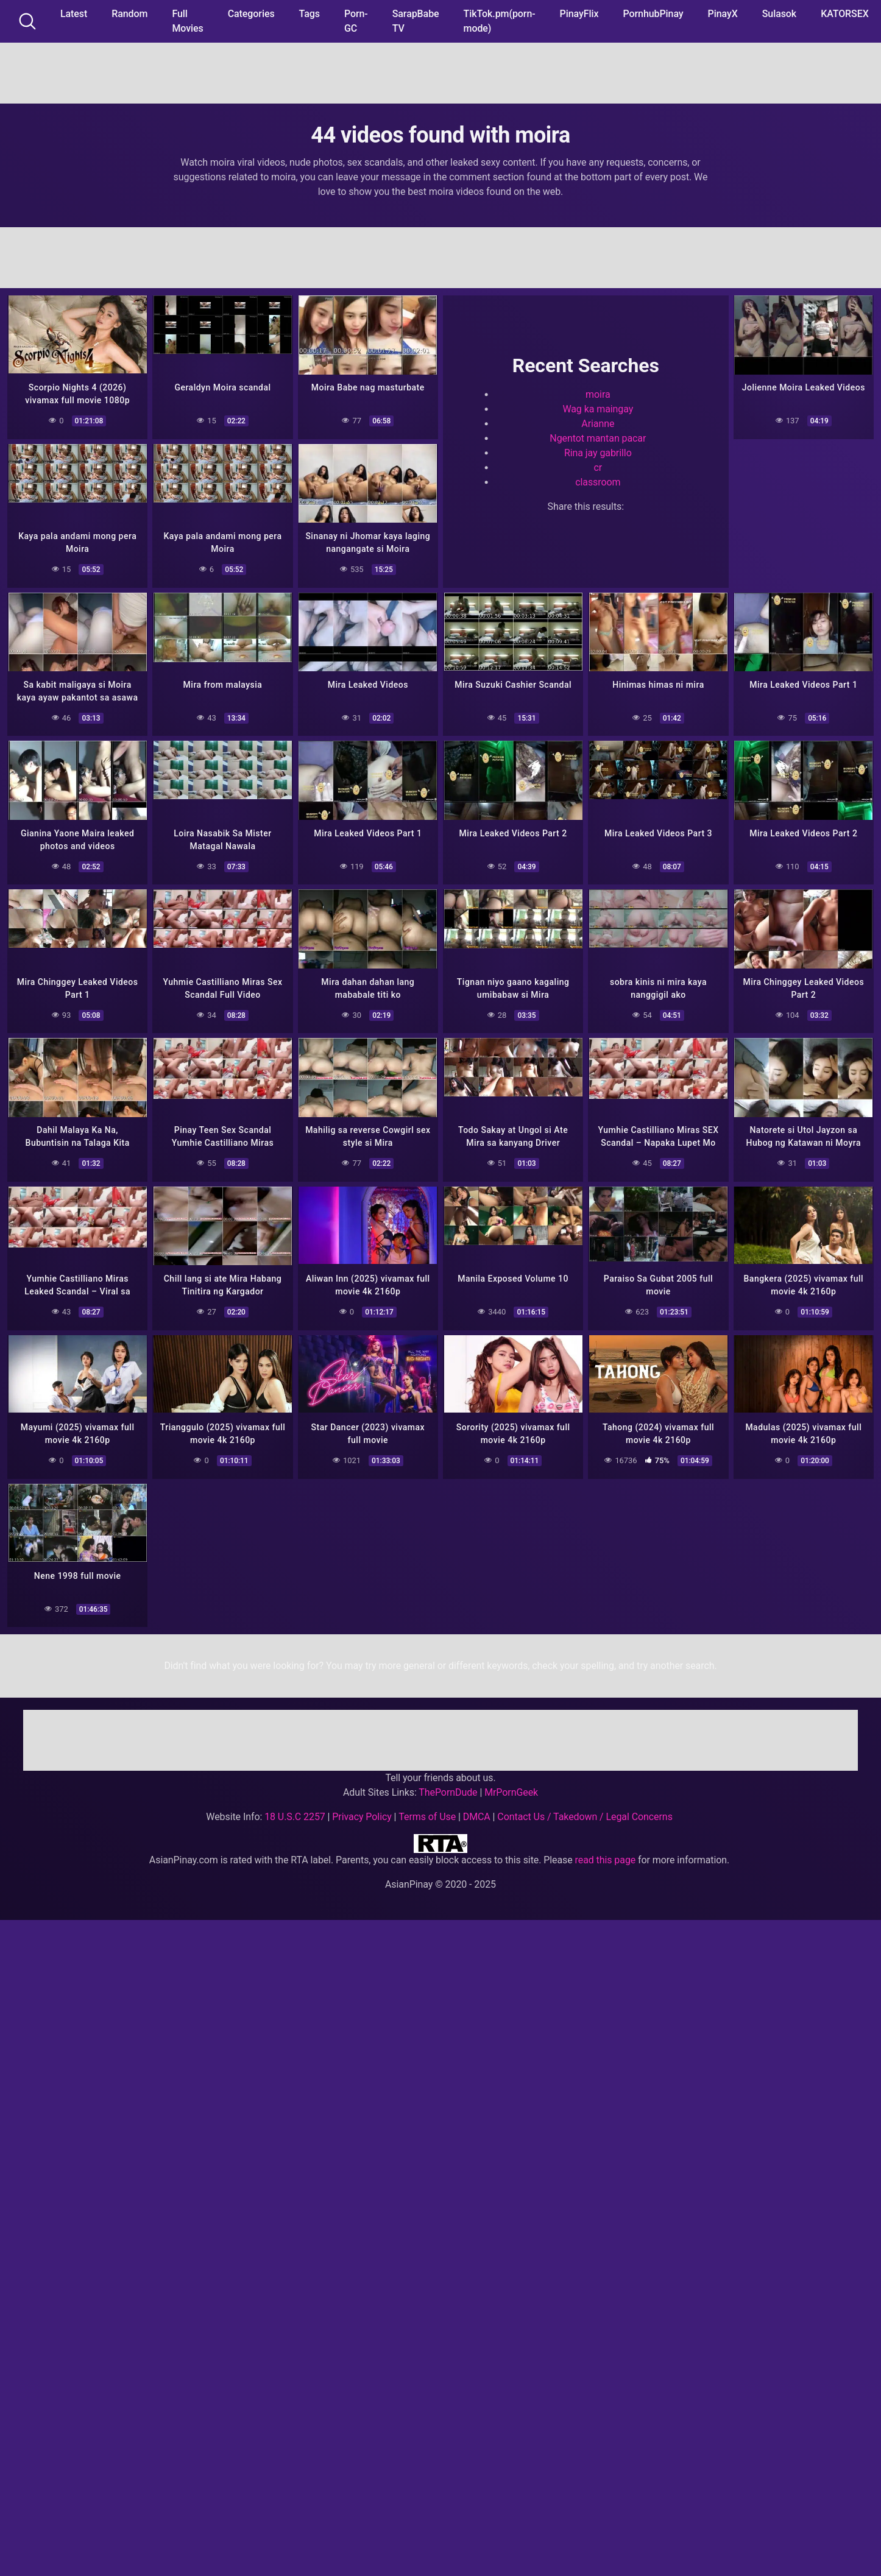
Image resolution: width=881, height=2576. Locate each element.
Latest (73, 13)
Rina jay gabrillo (598, 451)
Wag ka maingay (597, 408)
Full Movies (187, 21)
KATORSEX (845, 13)
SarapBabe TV (415, 21)
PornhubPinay (653, 13)
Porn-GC (356, 21)
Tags (309, 13)
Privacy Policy (361, 1807)
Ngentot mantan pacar (598, 437)
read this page (605, 1850)
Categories (251, 13)
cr (597, 466)
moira (598, 393)
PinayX (723, 13)
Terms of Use (427, 1807)
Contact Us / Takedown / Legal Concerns (584, 1807)
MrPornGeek (511, 1782)
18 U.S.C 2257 (294, 1807)
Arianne (597, 422)
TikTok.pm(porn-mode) (500, 21)
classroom (597, 481)
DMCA (476, 1807)
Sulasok (779, 13)
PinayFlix (579, 13)
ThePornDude (448, 1782)
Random (129, 13)
